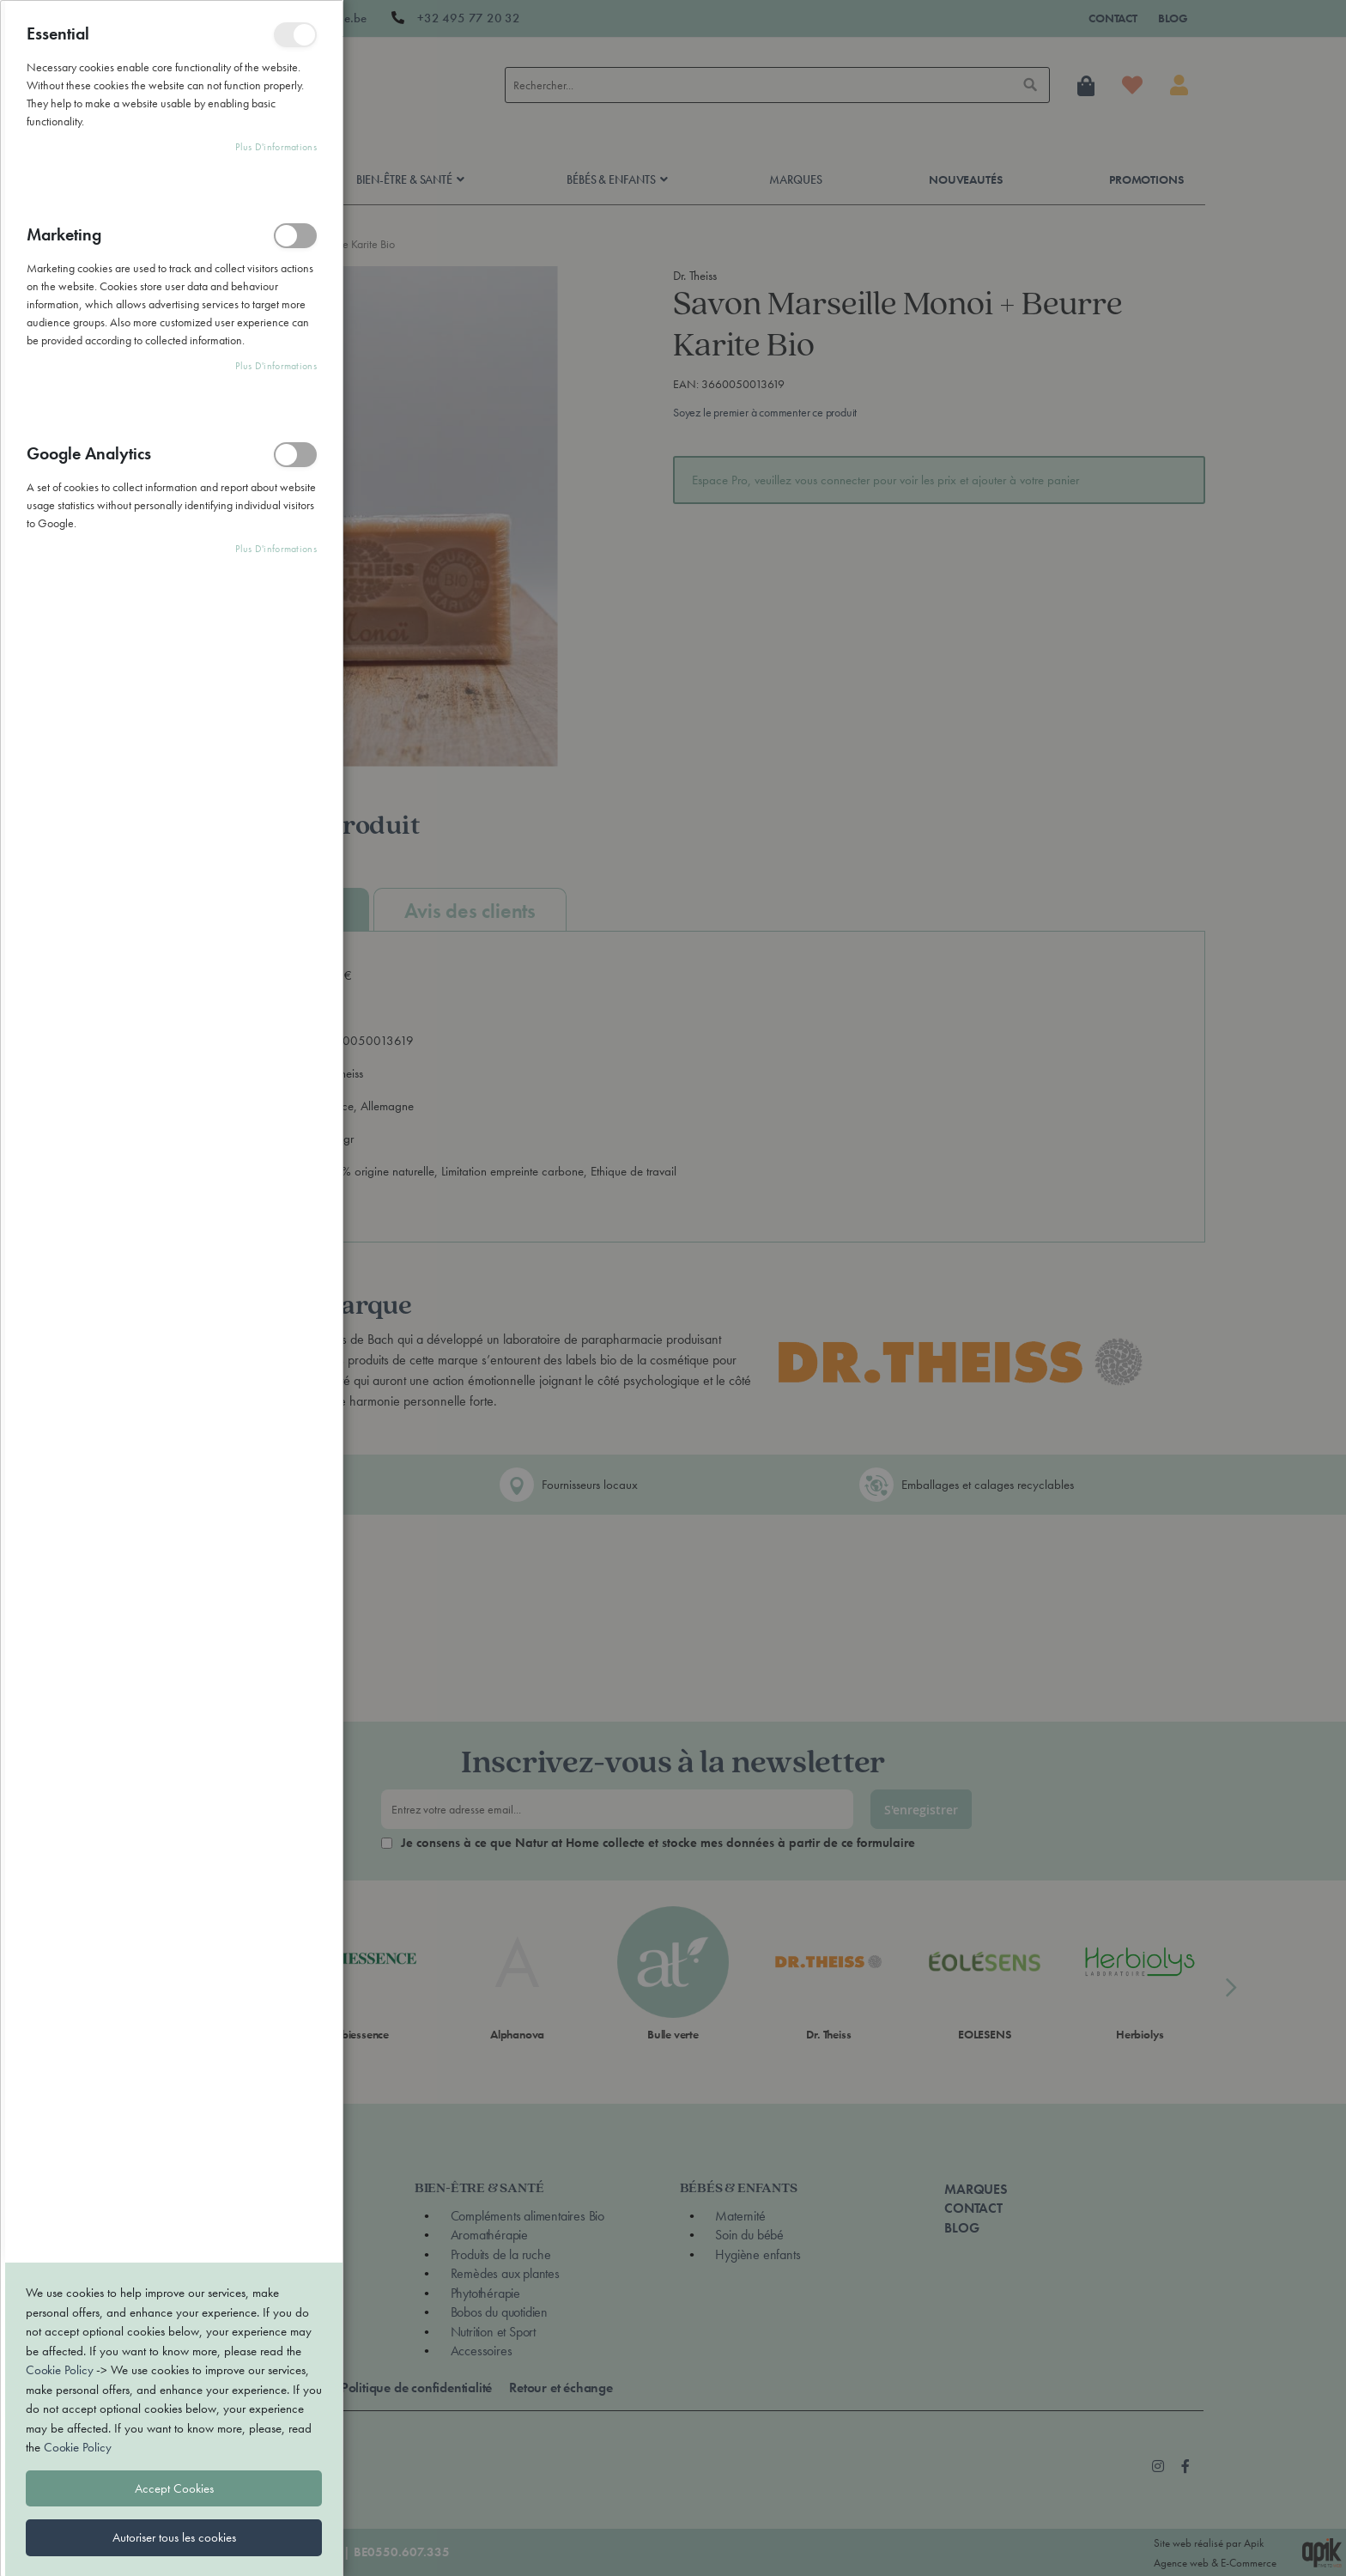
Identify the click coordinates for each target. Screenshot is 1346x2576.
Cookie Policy (59, 1602)
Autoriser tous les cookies (174, 1769)
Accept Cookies (174, 1720)
